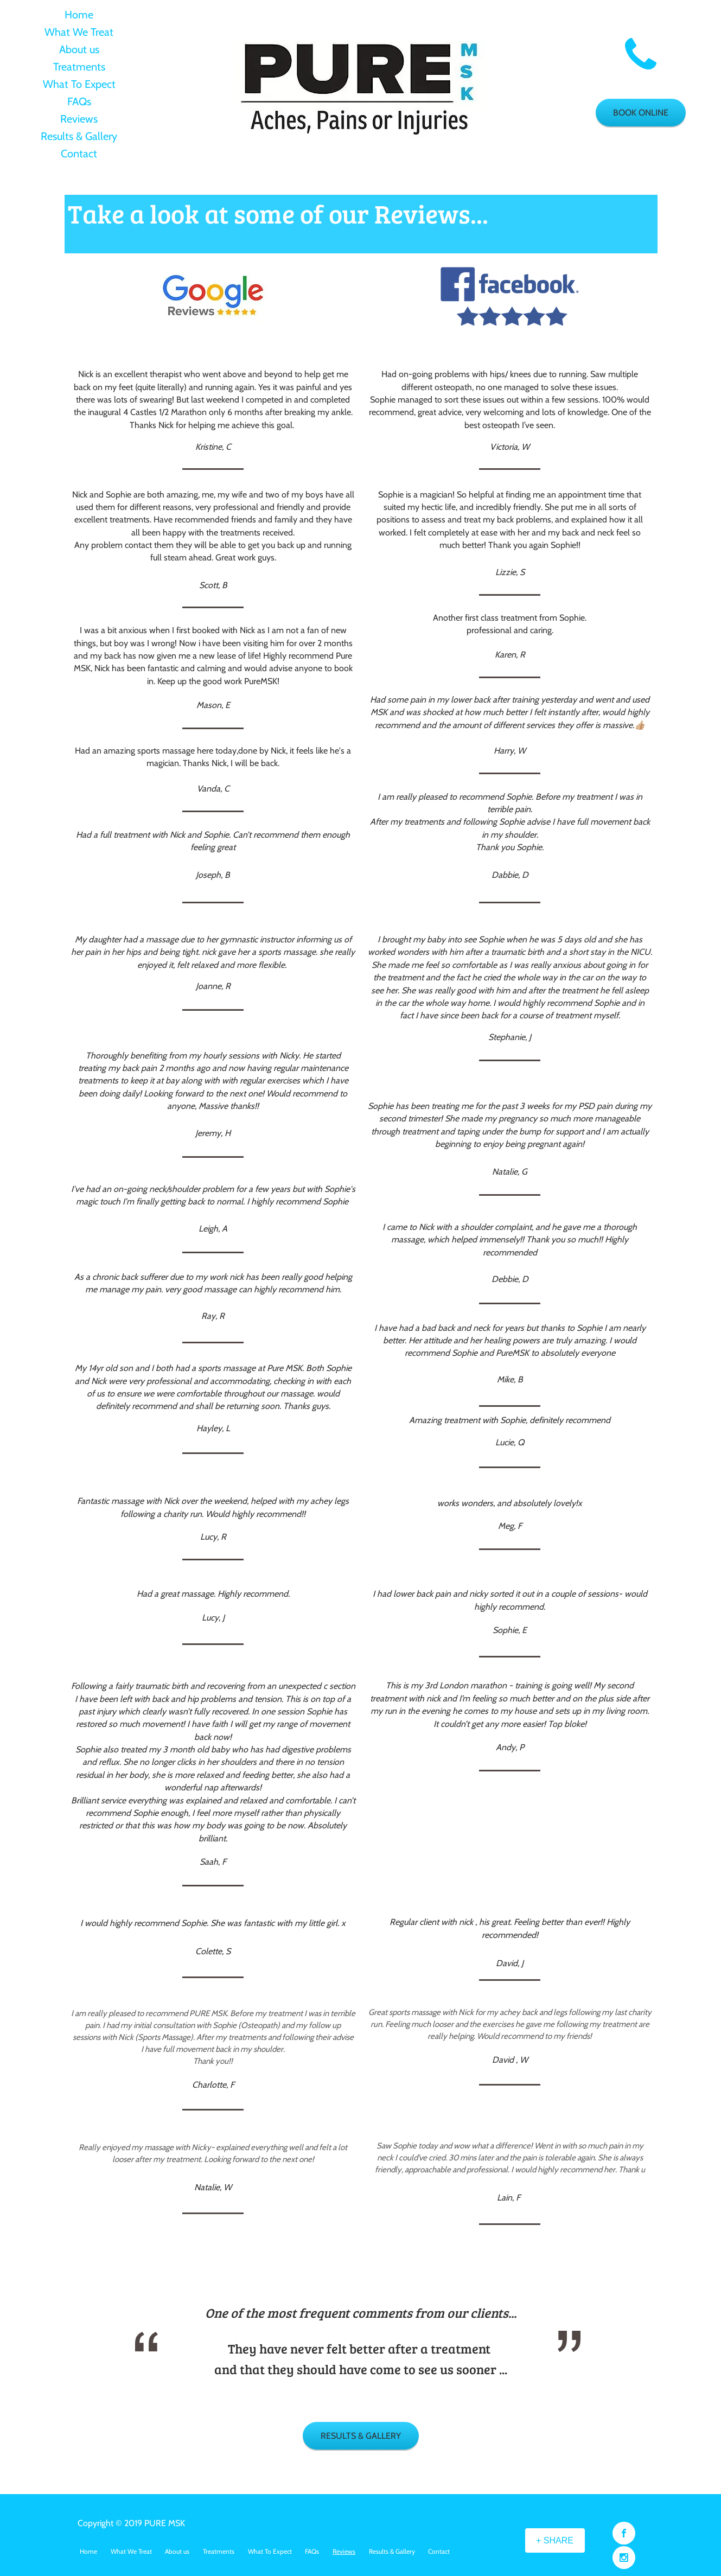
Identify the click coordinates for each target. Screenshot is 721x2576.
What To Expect (79, 84)
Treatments (79, 66)
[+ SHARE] (555, 2540)
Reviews (79, 118)
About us (79, 49)
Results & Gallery (79, 136)
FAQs (79, 101)
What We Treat (78, 32)
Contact (79, 153)
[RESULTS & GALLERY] (361, 2436)
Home (79, 14)
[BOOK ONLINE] (641, 112)
